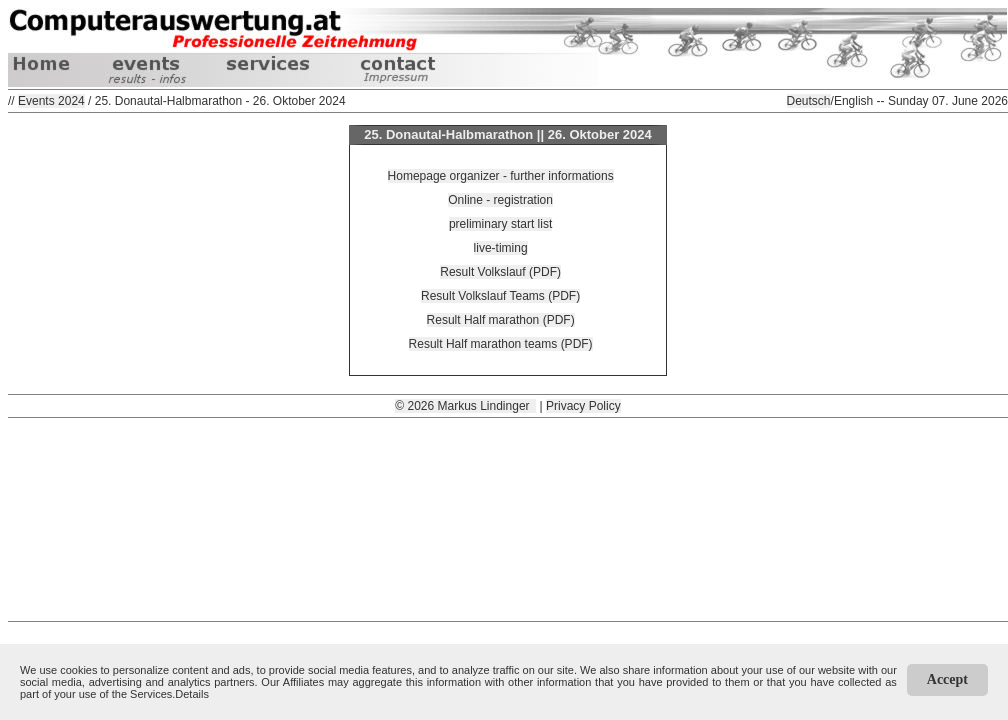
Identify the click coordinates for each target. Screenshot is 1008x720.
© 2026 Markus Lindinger (465, 406)
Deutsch (809, 101)
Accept (947, 679)
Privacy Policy (583, 406)
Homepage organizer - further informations (501, 176)
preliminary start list (500, 224)
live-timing (501, 248)
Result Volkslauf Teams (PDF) (500, 296)
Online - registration (500, 200)
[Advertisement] (508, 518)
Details (192, 694)
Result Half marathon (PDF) (501, 320)
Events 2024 (51, 101)
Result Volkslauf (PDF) (500, 272)
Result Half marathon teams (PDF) (501, 344)
